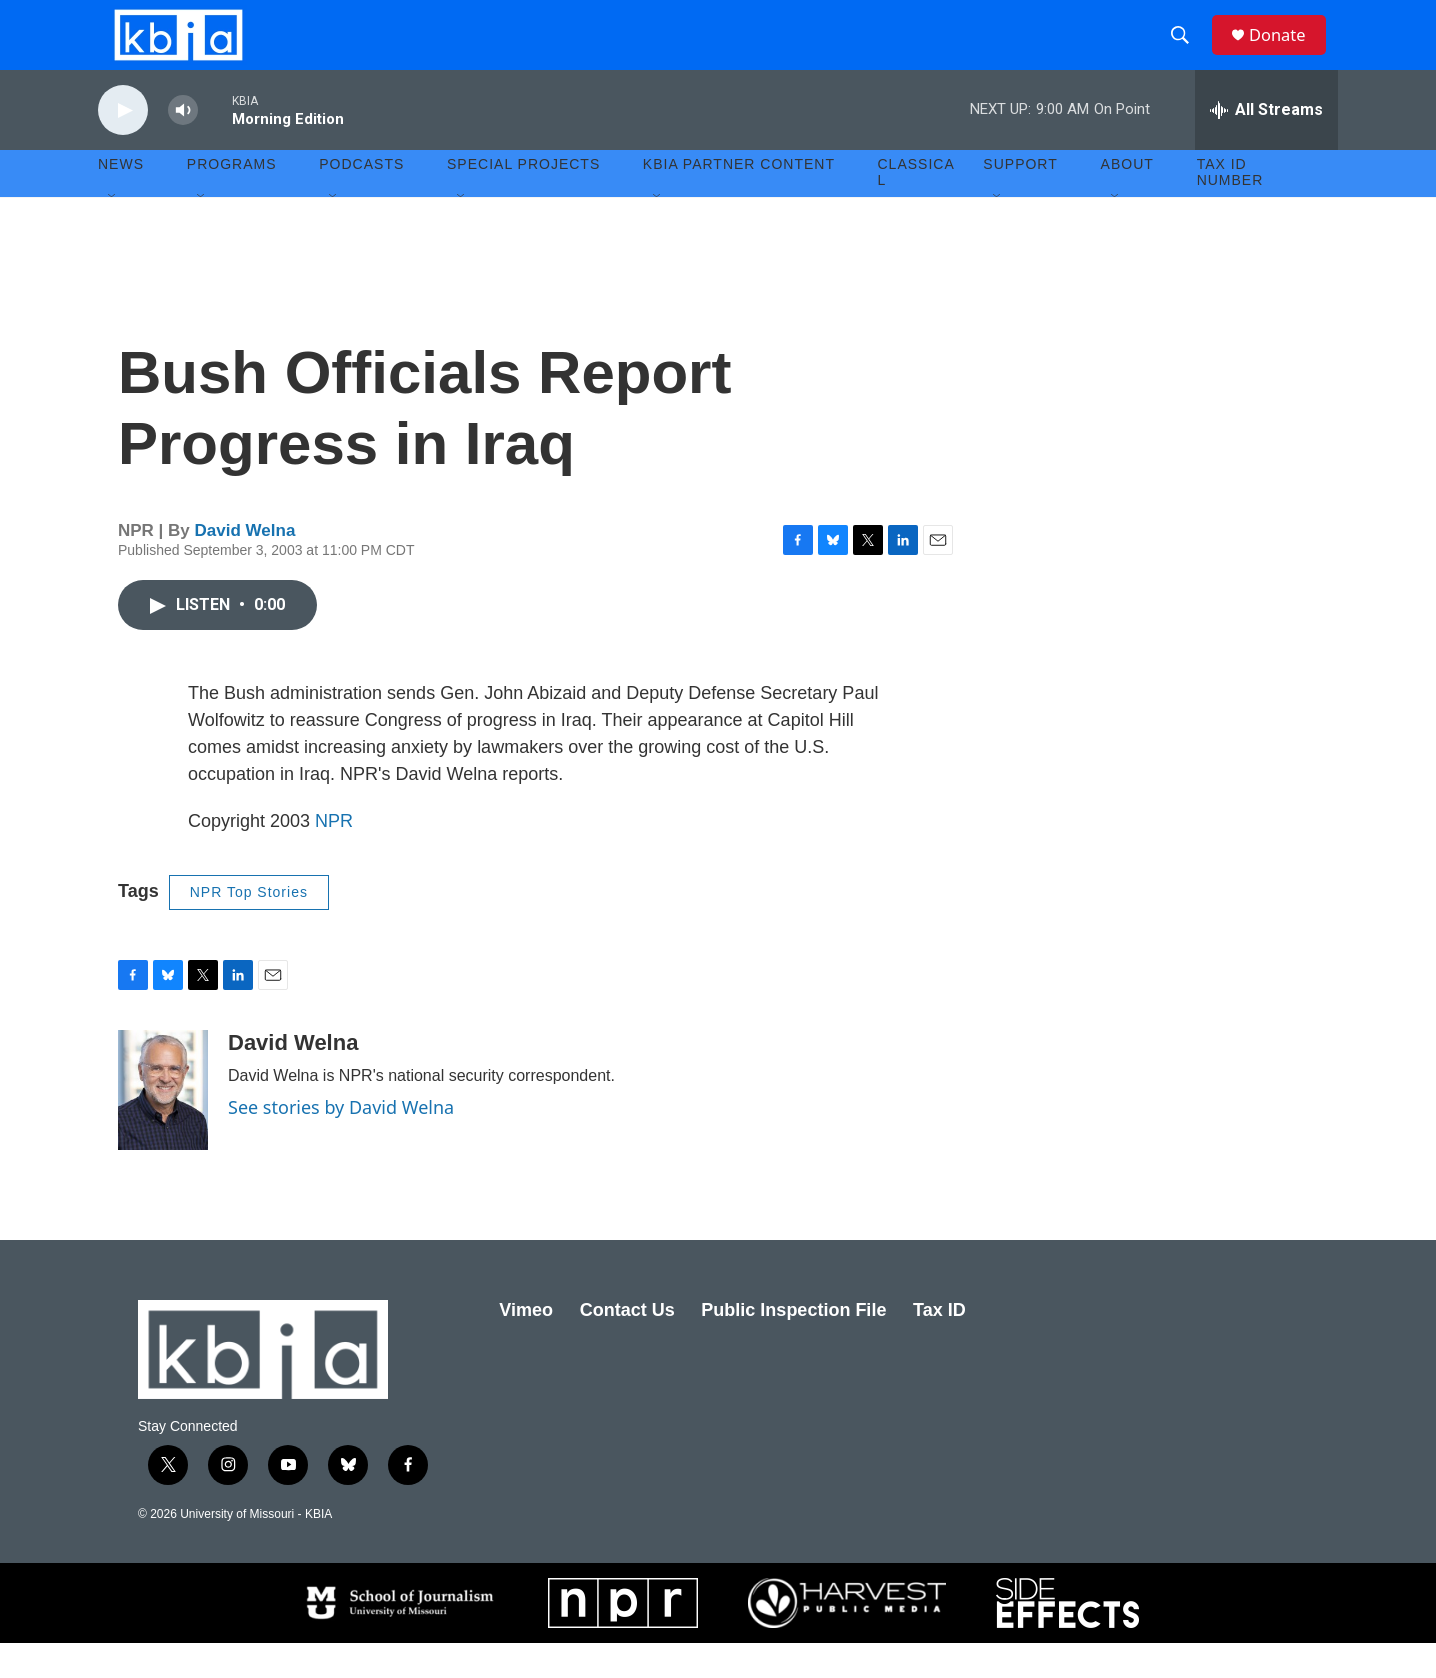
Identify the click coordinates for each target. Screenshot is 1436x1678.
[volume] (183, 145)
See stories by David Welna (341, 1142)
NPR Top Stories (249, 927)
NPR (334, 856)
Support (1020, 200)
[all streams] (1266, 145)
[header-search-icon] (1187, 53)
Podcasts (361, 200)
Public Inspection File (793, 1345)
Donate (1287, 52)
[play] (123, 145)
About (1127, 200)
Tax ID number (1230, 208)
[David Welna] (163, 1125)
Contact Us (627, 1345)
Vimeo (526, 1345)
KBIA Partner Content (739, 200)
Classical (916, 208)
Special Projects (523, 200)
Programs (232, 200)
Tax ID (939, 1345)
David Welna (245, 565)
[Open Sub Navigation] (113, 232)
